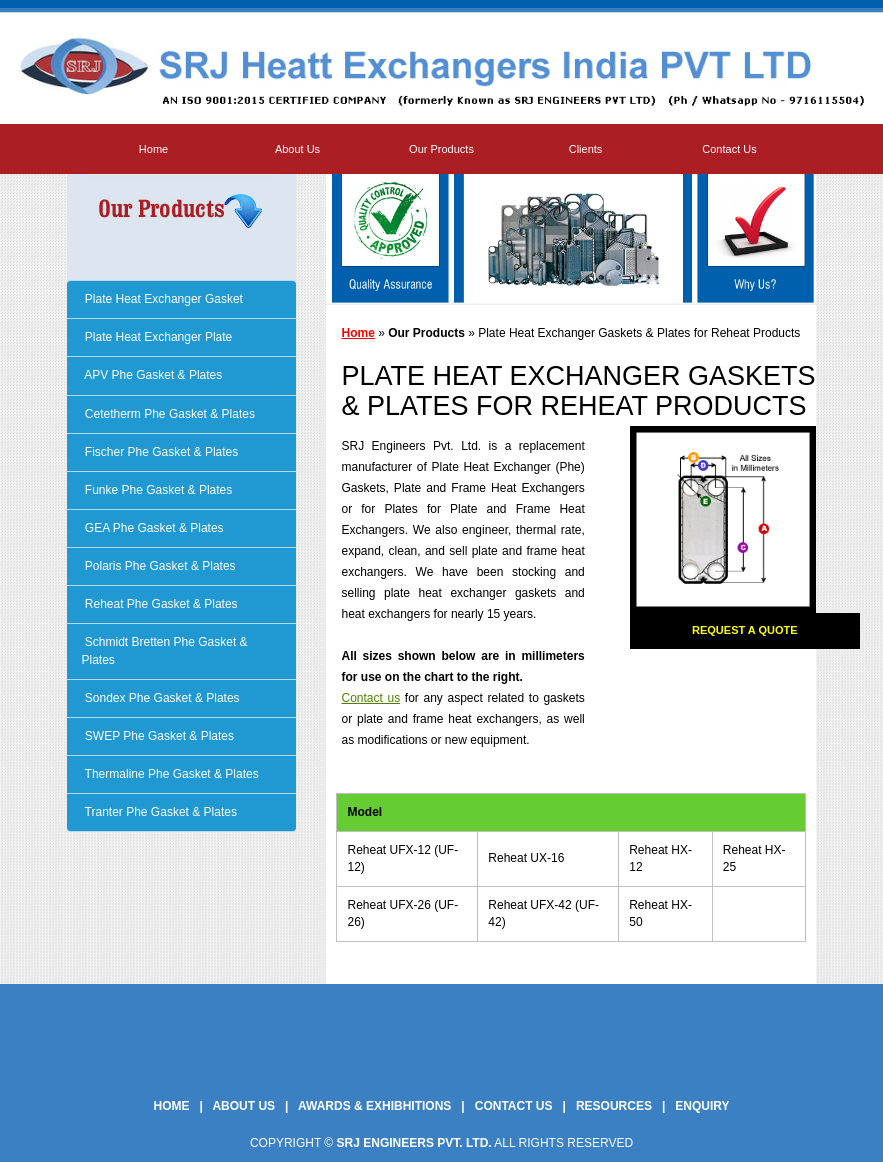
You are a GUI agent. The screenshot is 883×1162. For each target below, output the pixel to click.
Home (153, 149)
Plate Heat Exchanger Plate (157, 337)
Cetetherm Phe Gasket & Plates (168, 414)
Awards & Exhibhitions (374, 1106)
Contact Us (729, 149)
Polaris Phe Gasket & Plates (159, 566)
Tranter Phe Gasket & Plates (159, 812)
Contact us (370, 698)
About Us (297, 149)
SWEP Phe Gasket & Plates (158, 736)
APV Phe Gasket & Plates (152, 375)
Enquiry (702, 1106)
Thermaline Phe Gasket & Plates (170, 774)
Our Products (441, 149)
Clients (586, 149)
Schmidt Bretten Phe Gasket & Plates (165, 650)
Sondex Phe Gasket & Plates (161, 698)
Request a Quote (745, 630)
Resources (614, 1106)
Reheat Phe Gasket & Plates (160, 604)
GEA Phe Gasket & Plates (153, 528)
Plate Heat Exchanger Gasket (162, 299)
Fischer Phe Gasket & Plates (160, 452)
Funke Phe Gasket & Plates (157, 490)
